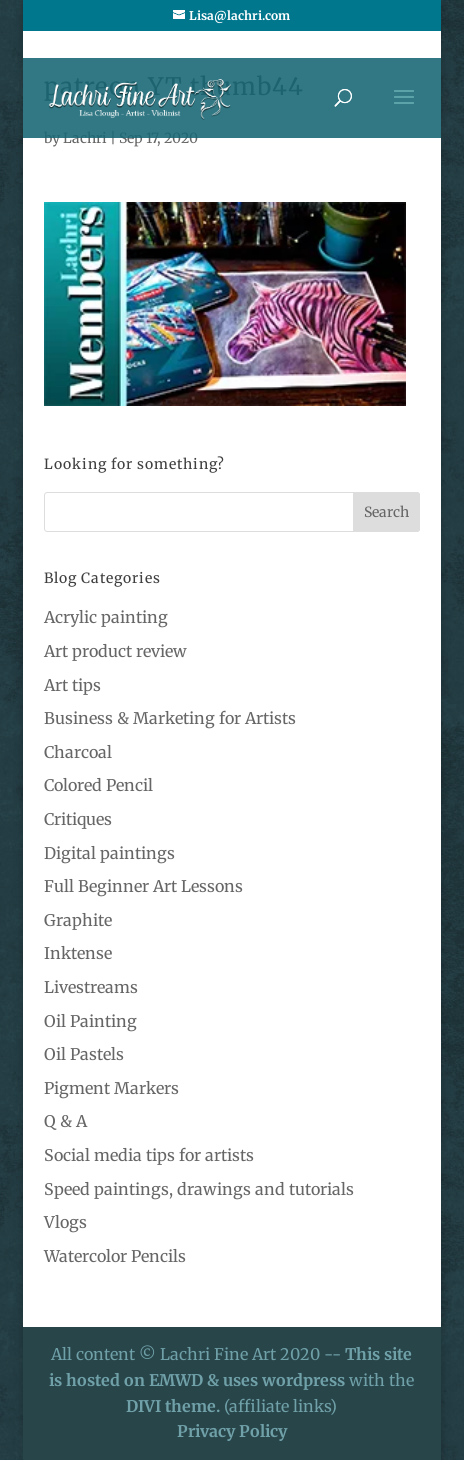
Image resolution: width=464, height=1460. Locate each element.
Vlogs (65, 1222)
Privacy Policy (232, 1431)
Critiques (78, 819)
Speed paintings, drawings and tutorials (199, 1189)
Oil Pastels (84, 1054)
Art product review (115, 651)
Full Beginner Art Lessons (143, 886)
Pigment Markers (111, 1088)
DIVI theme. (175, 1406)
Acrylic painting (106, 617)
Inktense (78, 953)
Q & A (65, 1121)
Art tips (72, 685)
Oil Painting (90, 1021)
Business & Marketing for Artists (170, 718)
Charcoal (78, 752)
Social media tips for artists (149, 1155)
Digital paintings (109, 853)
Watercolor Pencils (115, 1256)
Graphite (78, 920)
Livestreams (91, 987)
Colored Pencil (98, 785)
